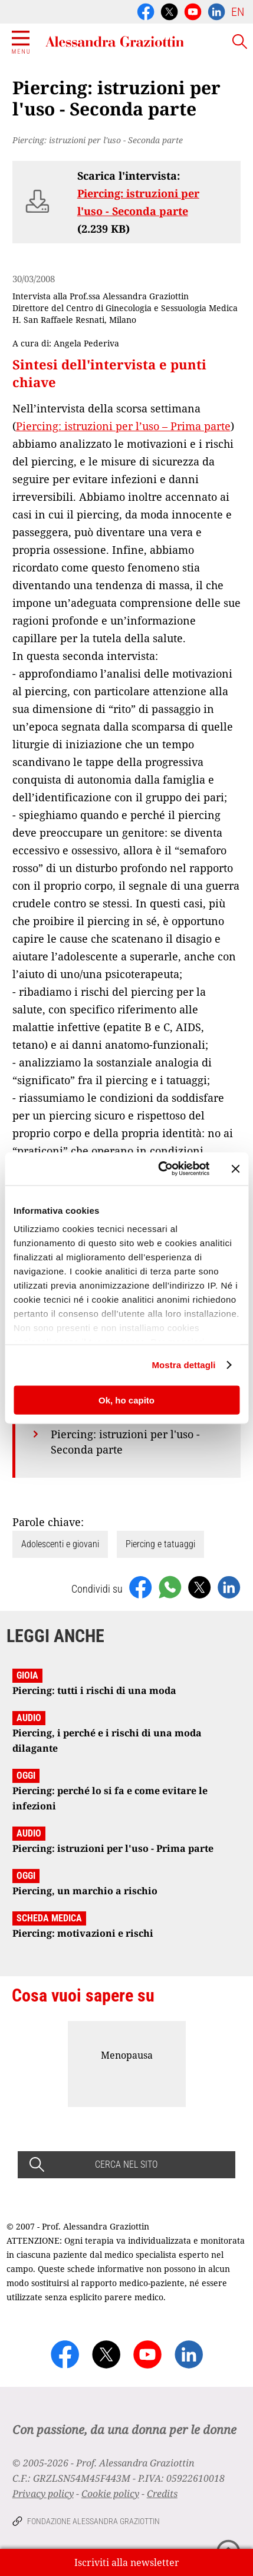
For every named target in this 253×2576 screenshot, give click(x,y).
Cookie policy (110, 2493)
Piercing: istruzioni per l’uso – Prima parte (123, 426)
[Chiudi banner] (235, 1168)
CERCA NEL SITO (126, 2164)
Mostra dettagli (183, 1365)
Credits (162, 2493)
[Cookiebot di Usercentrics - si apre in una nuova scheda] (159, 1169)
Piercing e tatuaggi (160, 1544)
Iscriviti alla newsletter (126, 2562)
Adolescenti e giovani (60, 1544)
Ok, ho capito (126, 1400)
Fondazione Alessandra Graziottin (93, 2521)
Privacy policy (43, 2493)
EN (237, 12)
